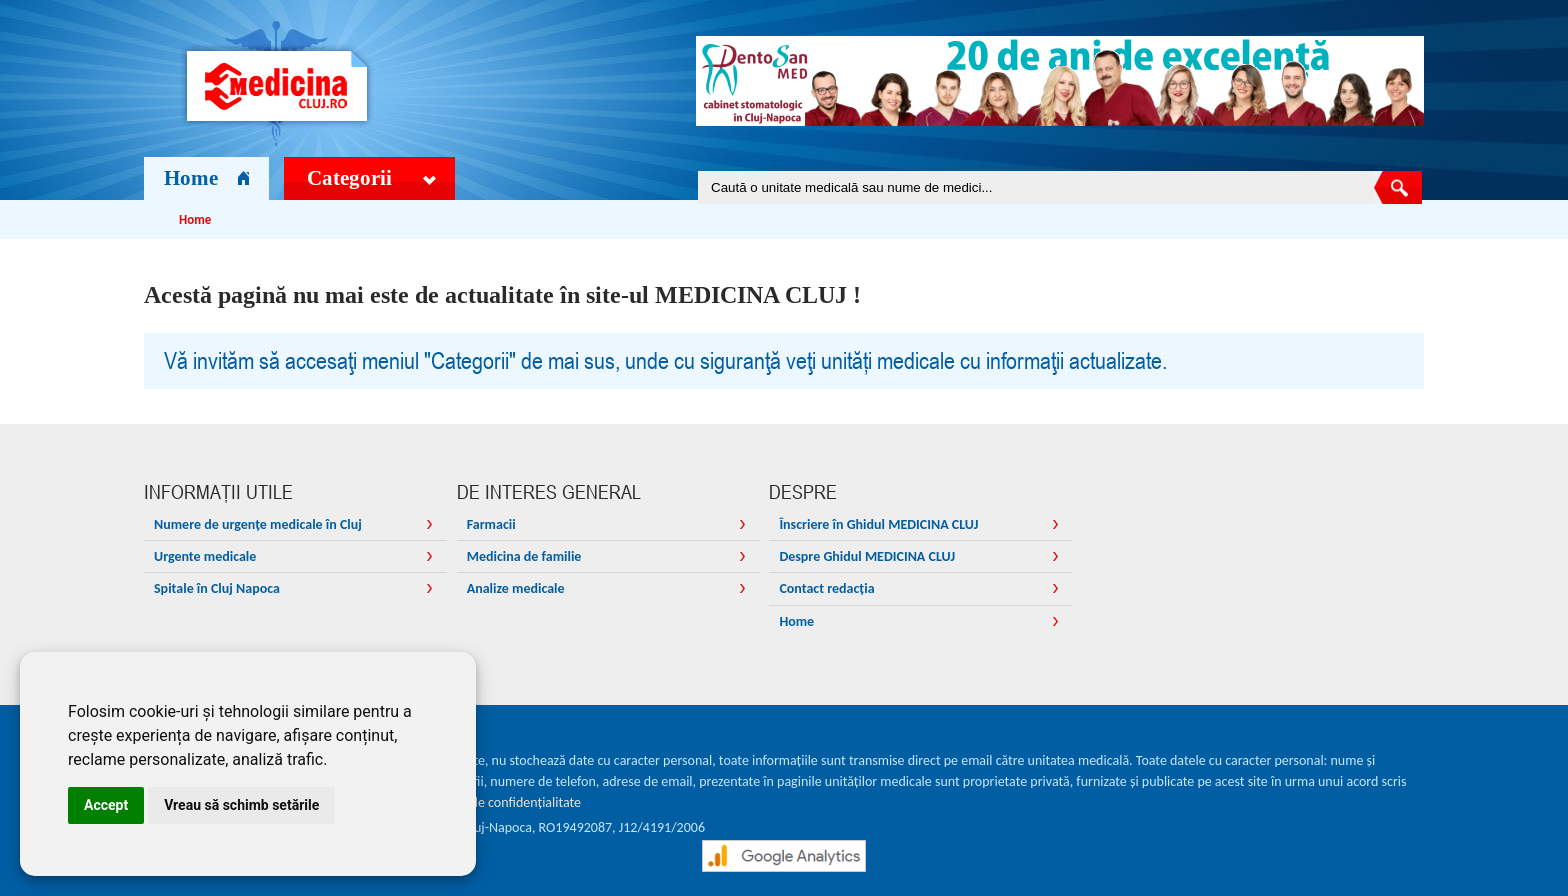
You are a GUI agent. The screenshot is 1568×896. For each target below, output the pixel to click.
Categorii (372, 178)
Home (206, 178)
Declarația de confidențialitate (495, 802)
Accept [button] (106, 805)
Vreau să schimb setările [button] (241, 805)
